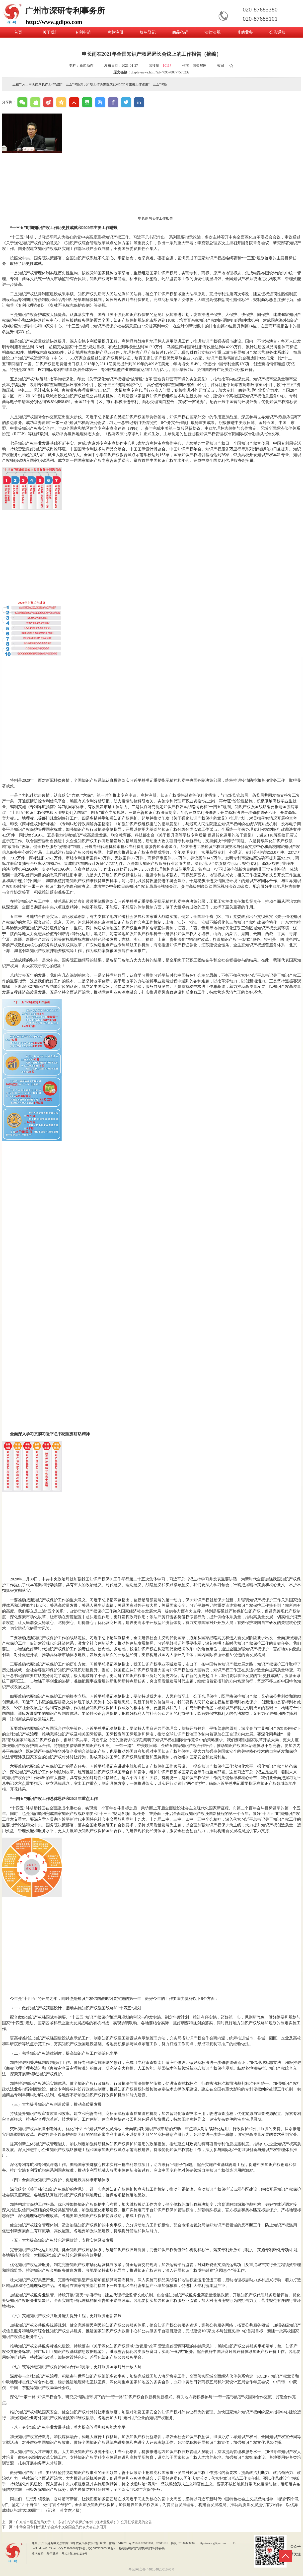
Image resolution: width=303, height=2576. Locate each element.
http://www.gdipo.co (211, 2543)
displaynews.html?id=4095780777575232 (160, 72)
